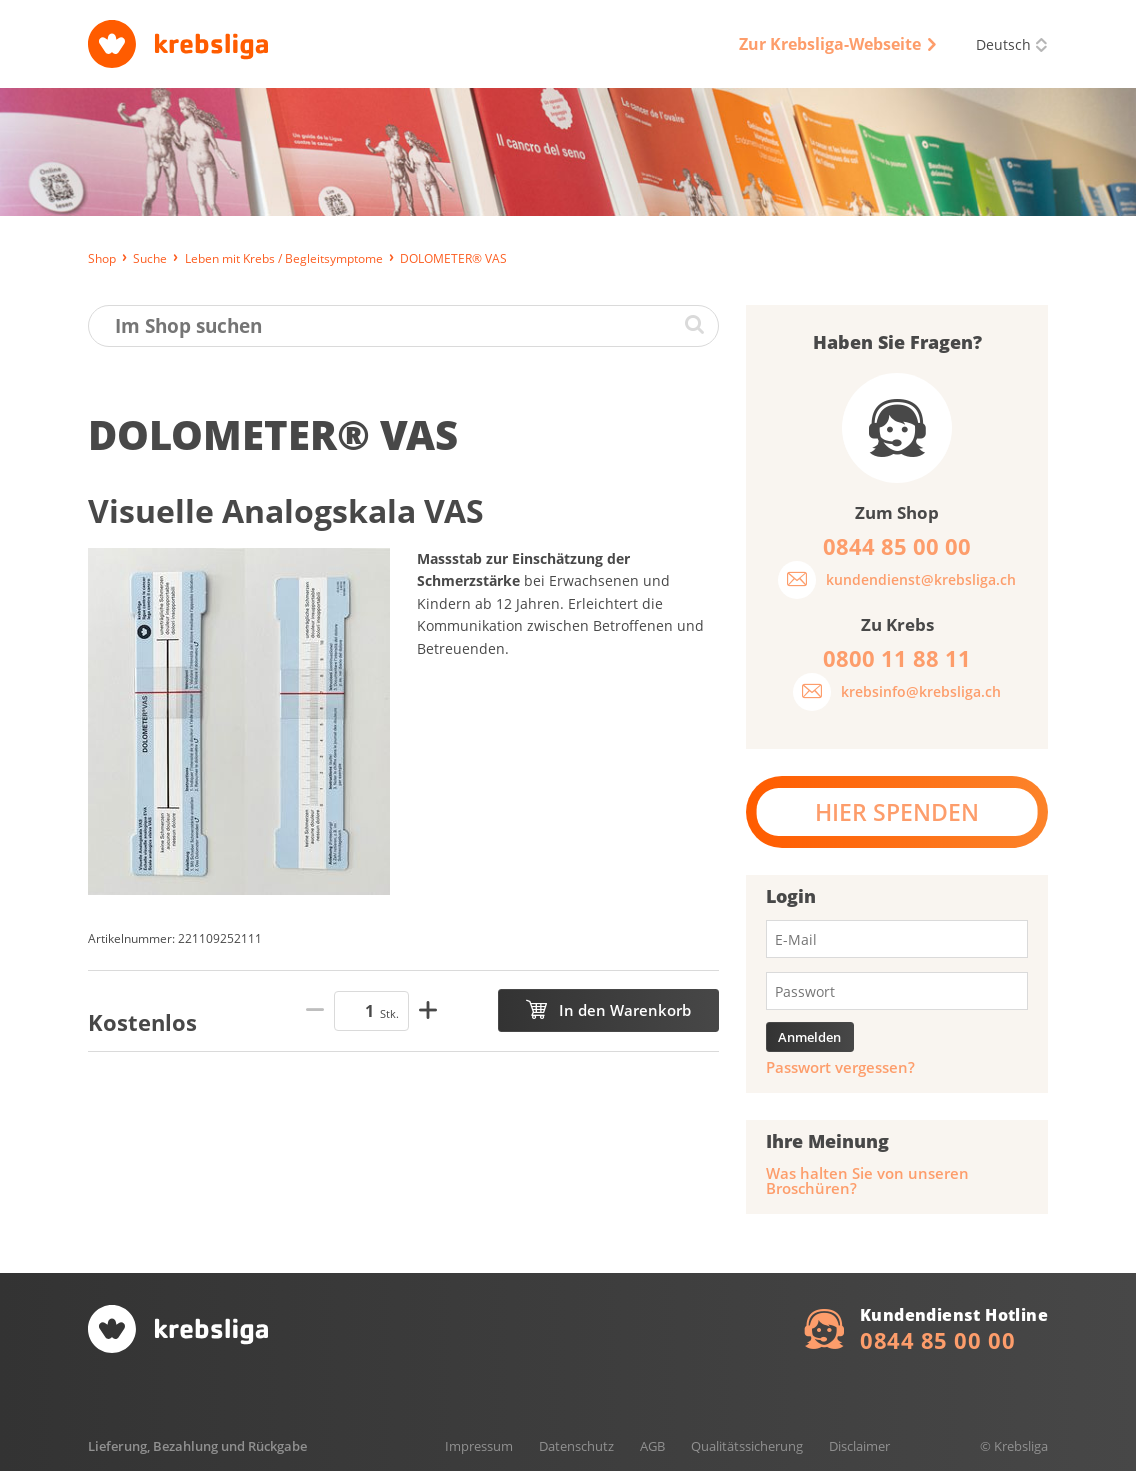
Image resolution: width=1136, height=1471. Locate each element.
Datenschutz (576, 1446)
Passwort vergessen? (840, 1067)
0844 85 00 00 (937, 1340)
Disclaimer (859, 1446)
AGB (652, 1446)
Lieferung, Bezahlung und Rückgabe (197, 1446)
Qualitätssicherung (747, 1446)
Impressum (479, 1446)
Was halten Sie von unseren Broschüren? (867, 1181)
